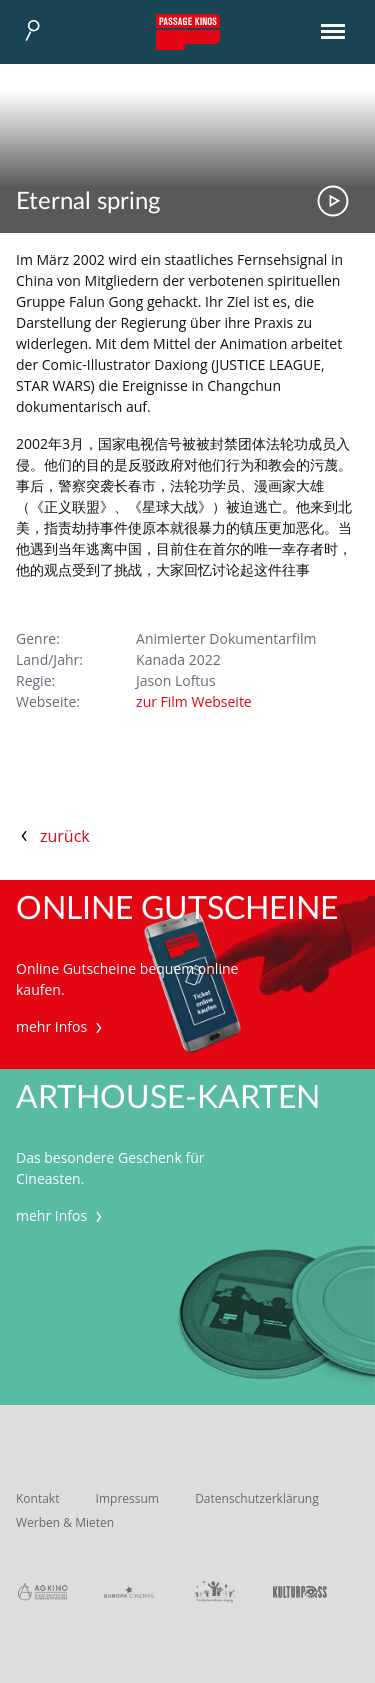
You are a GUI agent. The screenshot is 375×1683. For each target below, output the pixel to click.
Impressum (127, 1498)
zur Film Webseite (194, 701)
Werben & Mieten (65, 1522)
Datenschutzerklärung (257, 1498)
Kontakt (37, 1498)
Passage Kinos (188, 32)
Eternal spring (88, 202)
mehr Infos (61, 1026)
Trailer (333, 201)
